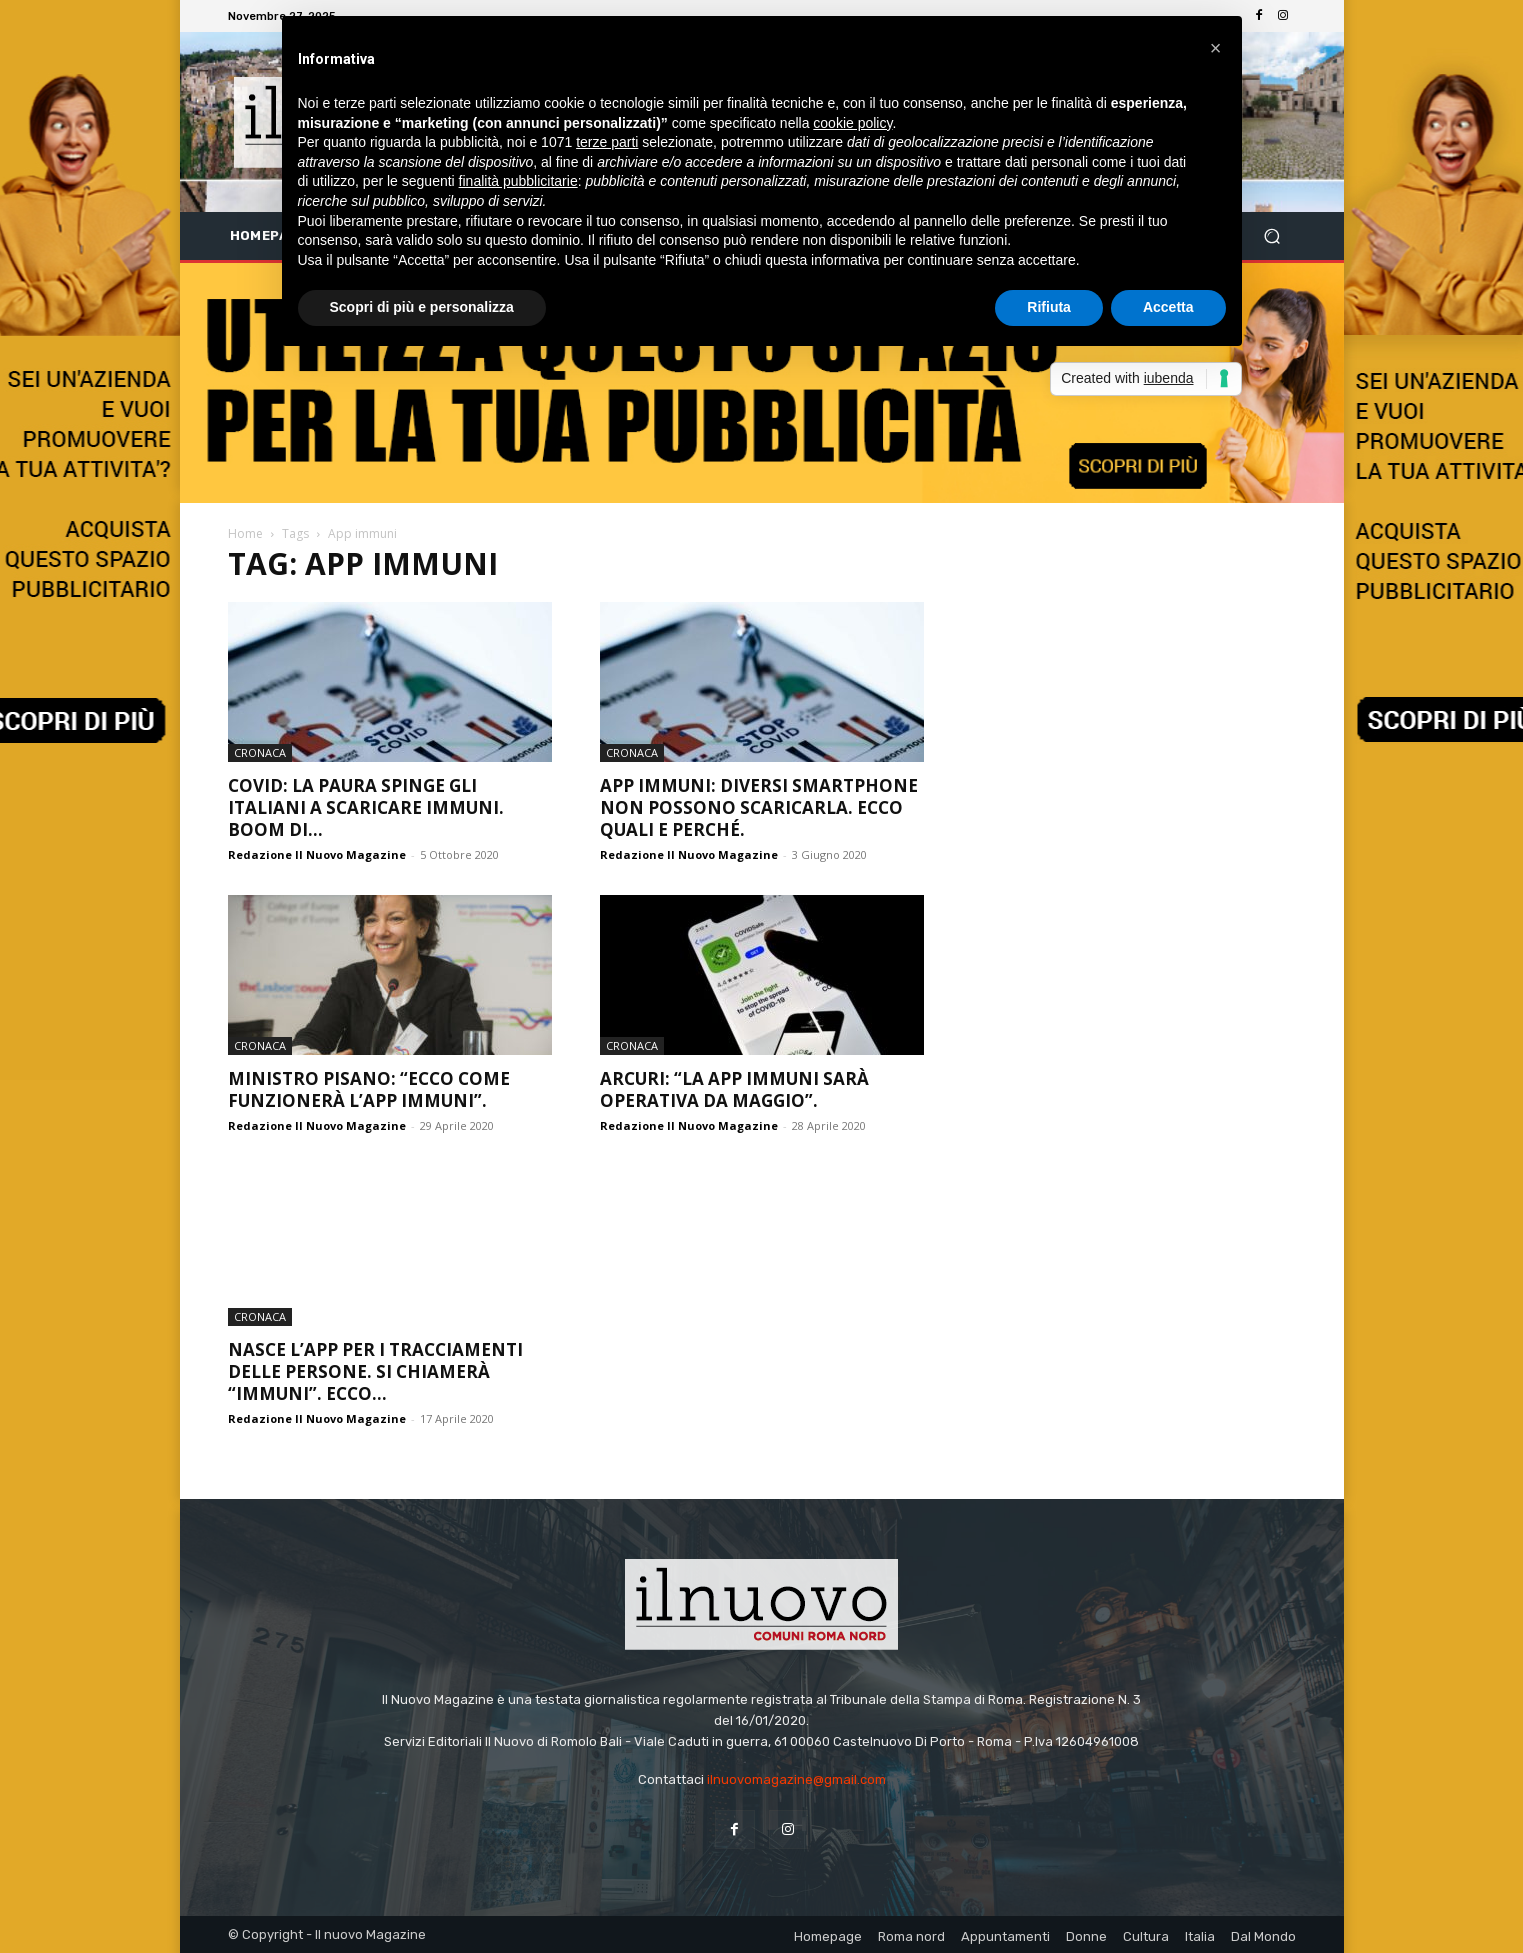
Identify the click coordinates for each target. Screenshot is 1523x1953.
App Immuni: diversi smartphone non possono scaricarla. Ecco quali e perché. (759, 807)
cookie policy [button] (852, 123)
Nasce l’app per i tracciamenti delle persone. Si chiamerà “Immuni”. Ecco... (375, 1371)
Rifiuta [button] (1049, 307)
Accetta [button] (1168, 307)
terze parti (607, 142)
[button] (1272, 236)
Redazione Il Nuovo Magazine (317, 854)
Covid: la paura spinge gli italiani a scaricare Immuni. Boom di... (366, 807)
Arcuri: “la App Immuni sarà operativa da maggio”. (734, 1089)
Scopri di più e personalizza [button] (422, 307)
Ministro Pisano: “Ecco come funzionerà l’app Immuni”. (369, 1089)
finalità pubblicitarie (518, 181)
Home (245, 533)
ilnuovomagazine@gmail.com (796, 1779)
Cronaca (260, 752)
